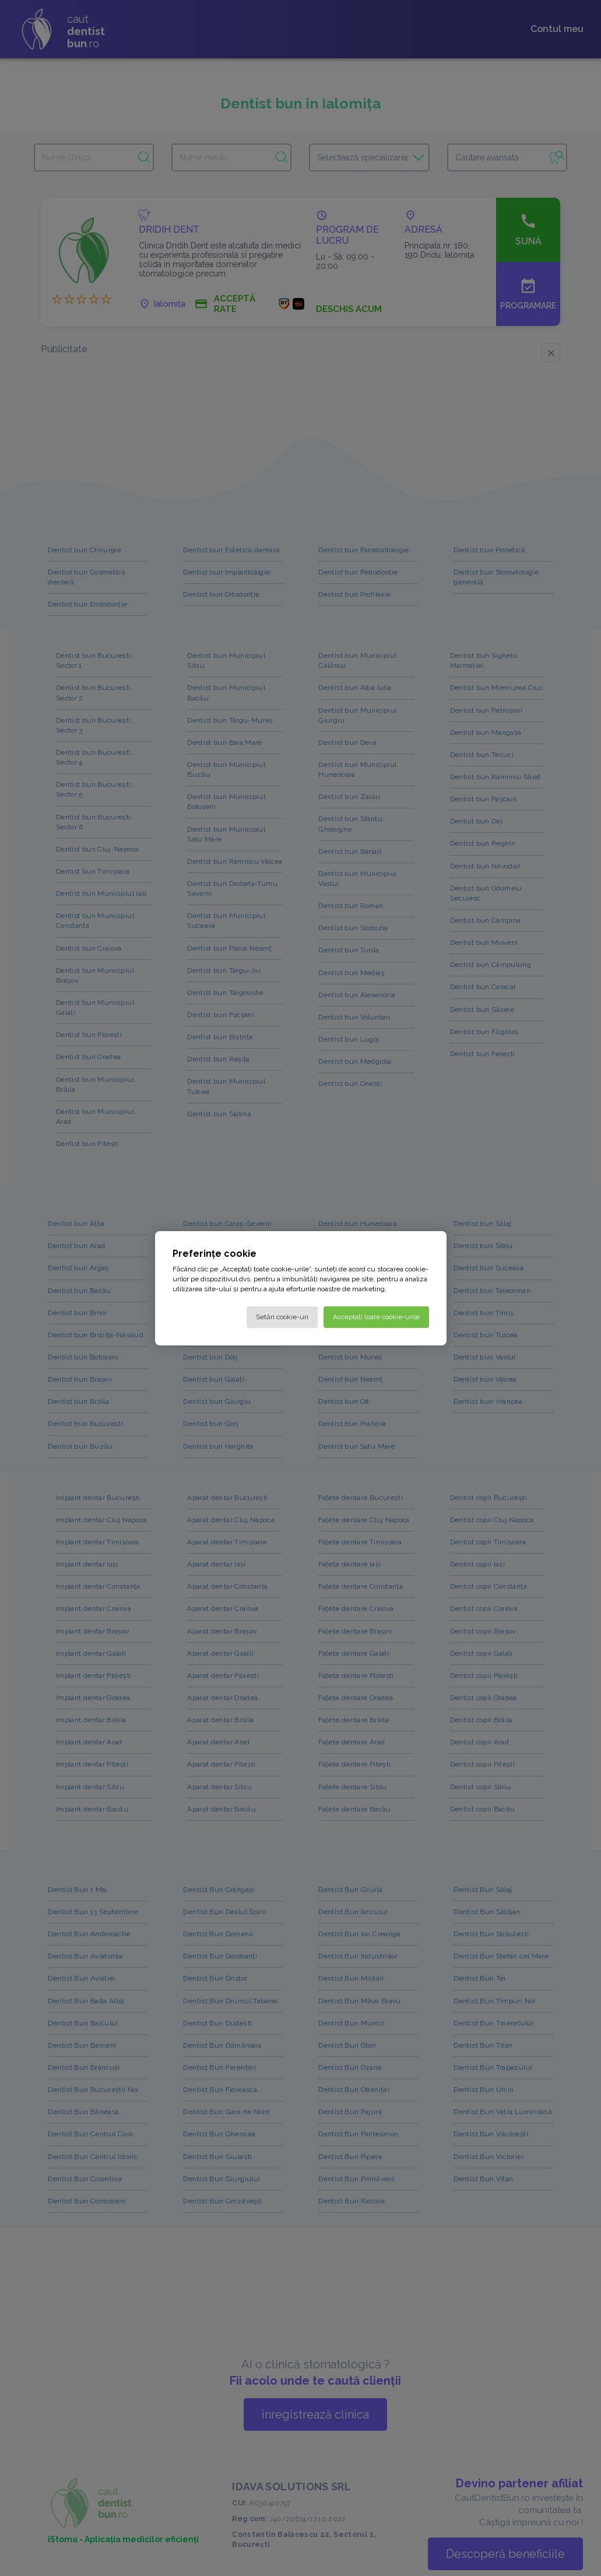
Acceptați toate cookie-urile (376, 1316)
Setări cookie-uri (282, 1316)
